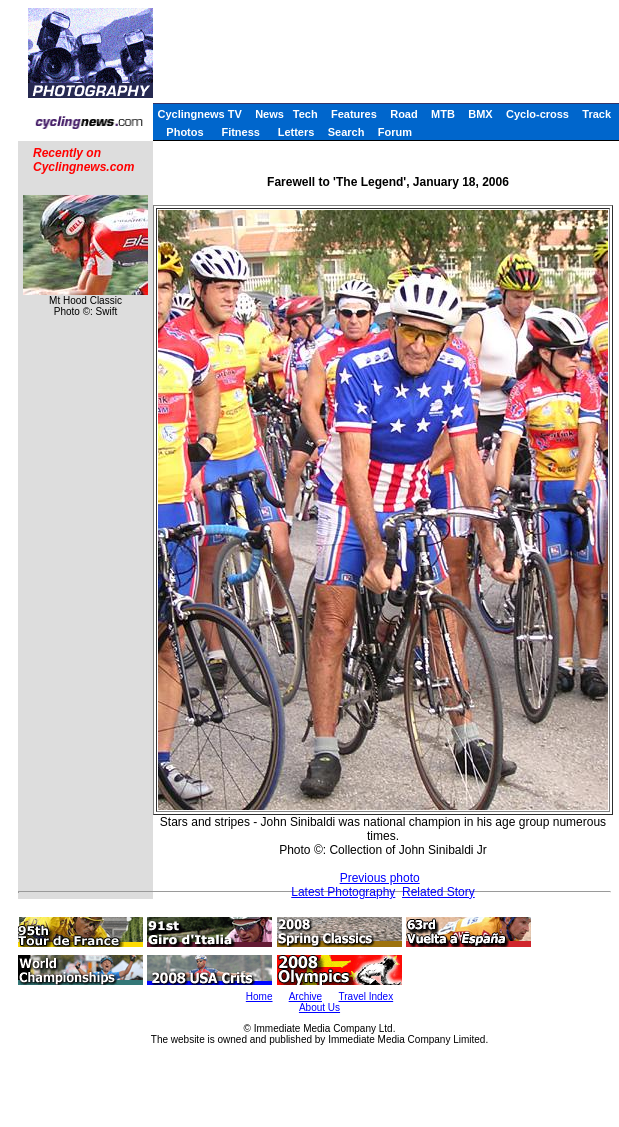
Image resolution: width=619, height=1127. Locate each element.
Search (346, 132)
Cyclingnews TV (199, 114)
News (269, 114)
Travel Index (366, 996)
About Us (319, 1007)
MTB (443, 114)
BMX (480, 114)
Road (404, 114)
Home (259, 996)
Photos (184, 132)
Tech (305, 114)
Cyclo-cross (537, 114)
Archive (305, 996)
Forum (395, 132)
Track (596, 114)
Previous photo (380, 878)
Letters (296, 132)
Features (354, 114)
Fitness (240, 132)
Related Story (438, 892)
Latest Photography (343, 892)
